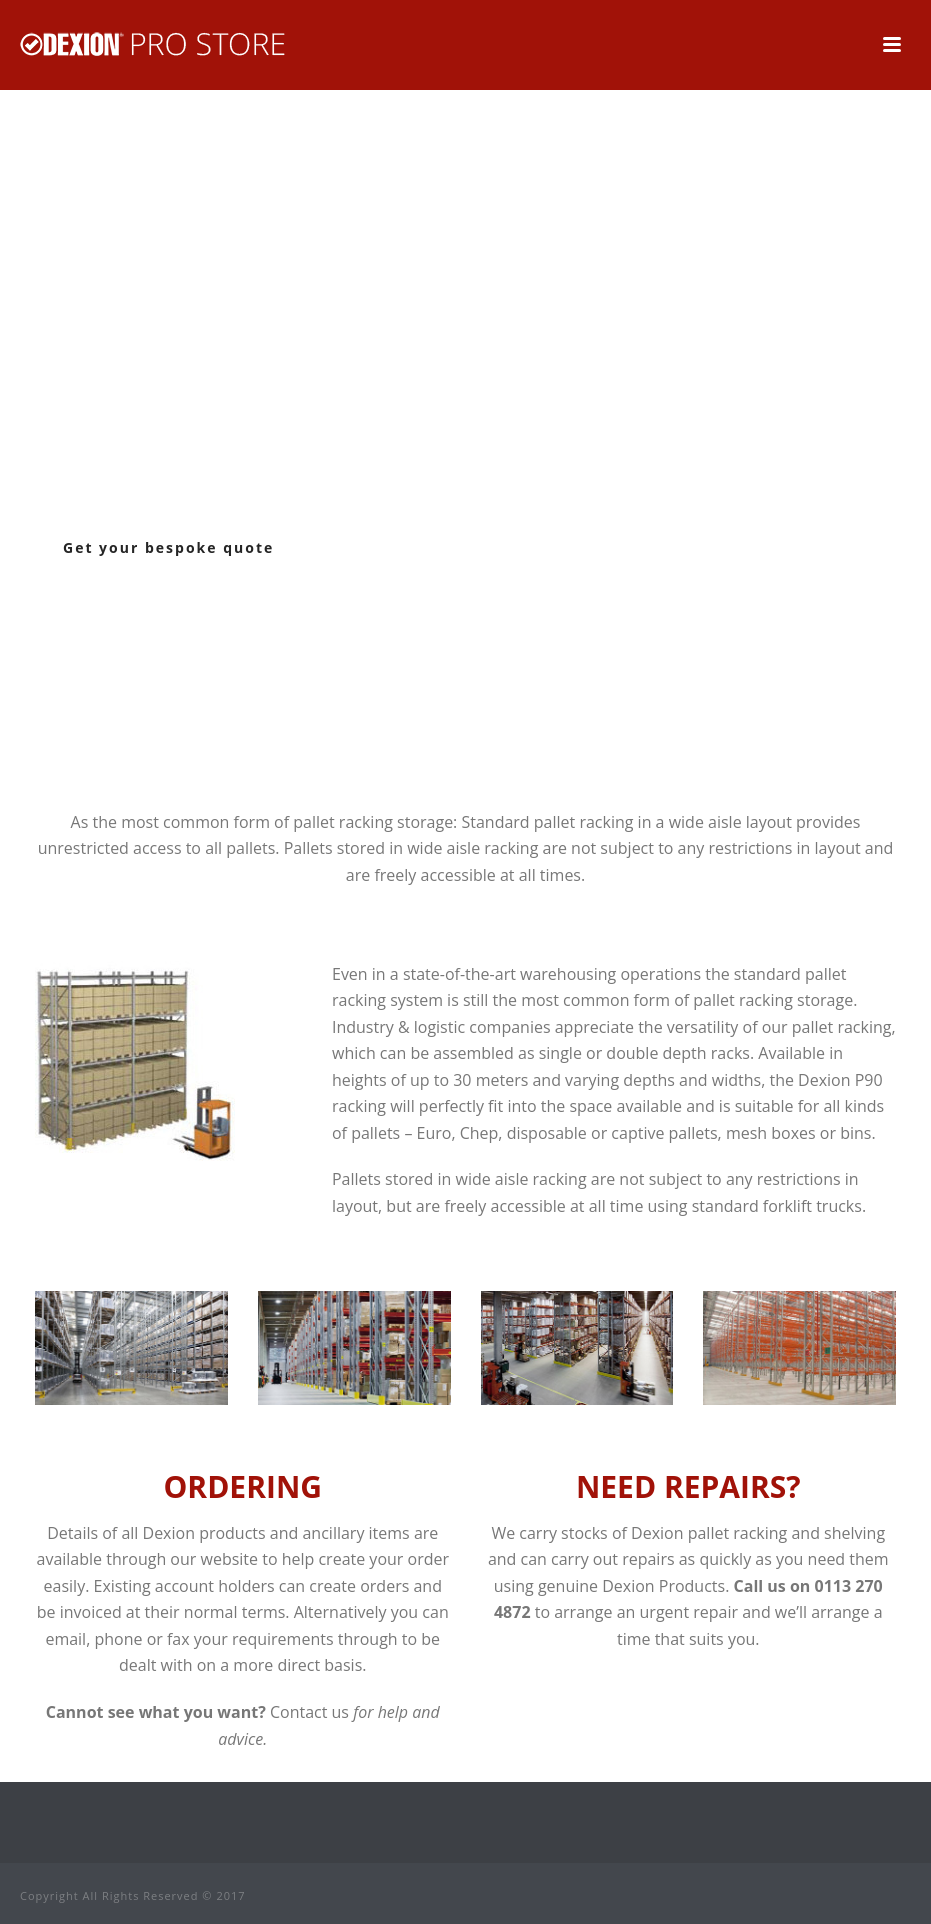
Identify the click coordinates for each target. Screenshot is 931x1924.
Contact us (309, 1712)
